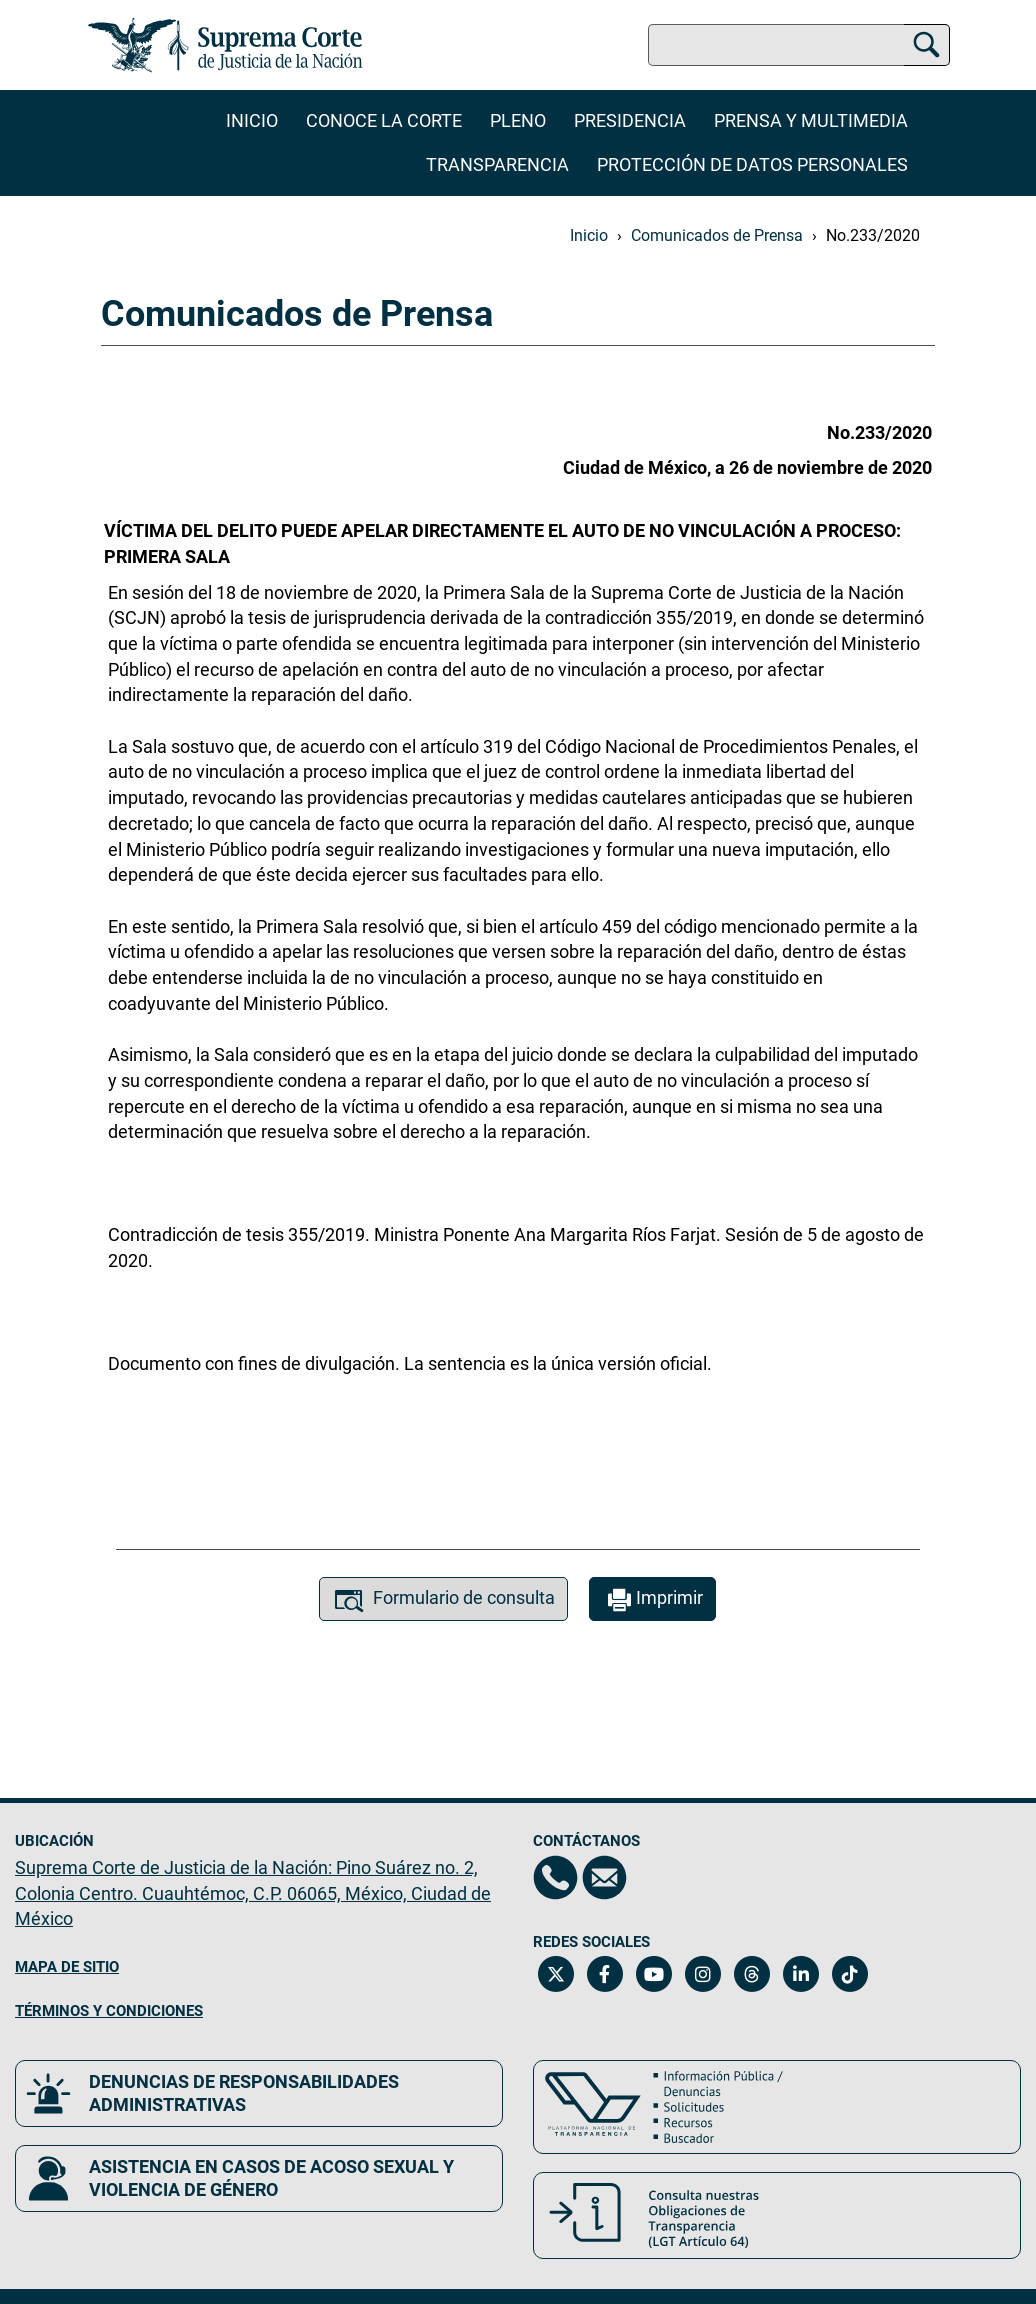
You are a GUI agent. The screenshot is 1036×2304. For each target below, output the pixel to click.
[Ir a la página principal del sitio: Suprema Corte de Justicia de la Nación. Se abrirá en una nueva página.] (225, 45)
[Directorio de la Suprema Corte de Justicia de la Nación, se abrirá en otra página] (555, 1877)
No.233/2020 (873, 235)
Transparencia (497, 164)
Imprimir (652, 1600)
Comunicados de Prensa (717, 235)
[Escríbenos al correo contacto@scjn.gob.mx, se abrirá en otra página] (604, 1877)
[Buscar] (926, 41)
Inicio (252, 120)
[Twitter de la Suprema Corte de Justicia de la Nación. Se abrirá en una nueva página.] (555, 1974)
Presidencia (630, 120)
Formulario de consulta (443, 1600)
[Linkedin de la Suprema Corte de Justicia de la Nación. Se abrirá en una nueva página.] (800, 1974)
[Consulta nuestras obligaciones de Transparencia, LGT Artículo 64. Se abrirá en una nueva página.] (777, 2215)
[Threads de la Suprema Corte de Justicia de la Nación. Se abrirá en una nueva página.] (751, 1974)
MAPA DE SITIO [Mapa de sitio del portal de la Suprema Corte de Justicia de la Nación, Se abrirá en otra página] (67, 1967)
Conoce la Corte (384, 120)
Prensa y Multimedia (811, 120)
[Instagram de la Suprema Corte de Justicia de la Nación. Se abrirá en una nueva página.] (702, 1974)
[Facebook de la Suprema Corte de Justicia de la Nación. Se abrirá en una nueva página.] (604, 1974)
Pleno (518, 120)
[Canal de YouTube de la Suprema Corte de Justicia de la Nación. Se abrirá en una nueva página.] (653, 1974)
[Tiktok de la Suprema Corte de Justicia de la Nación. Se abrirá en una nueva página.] (849, 1974)
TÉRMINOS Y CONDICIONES (109, 2011)
